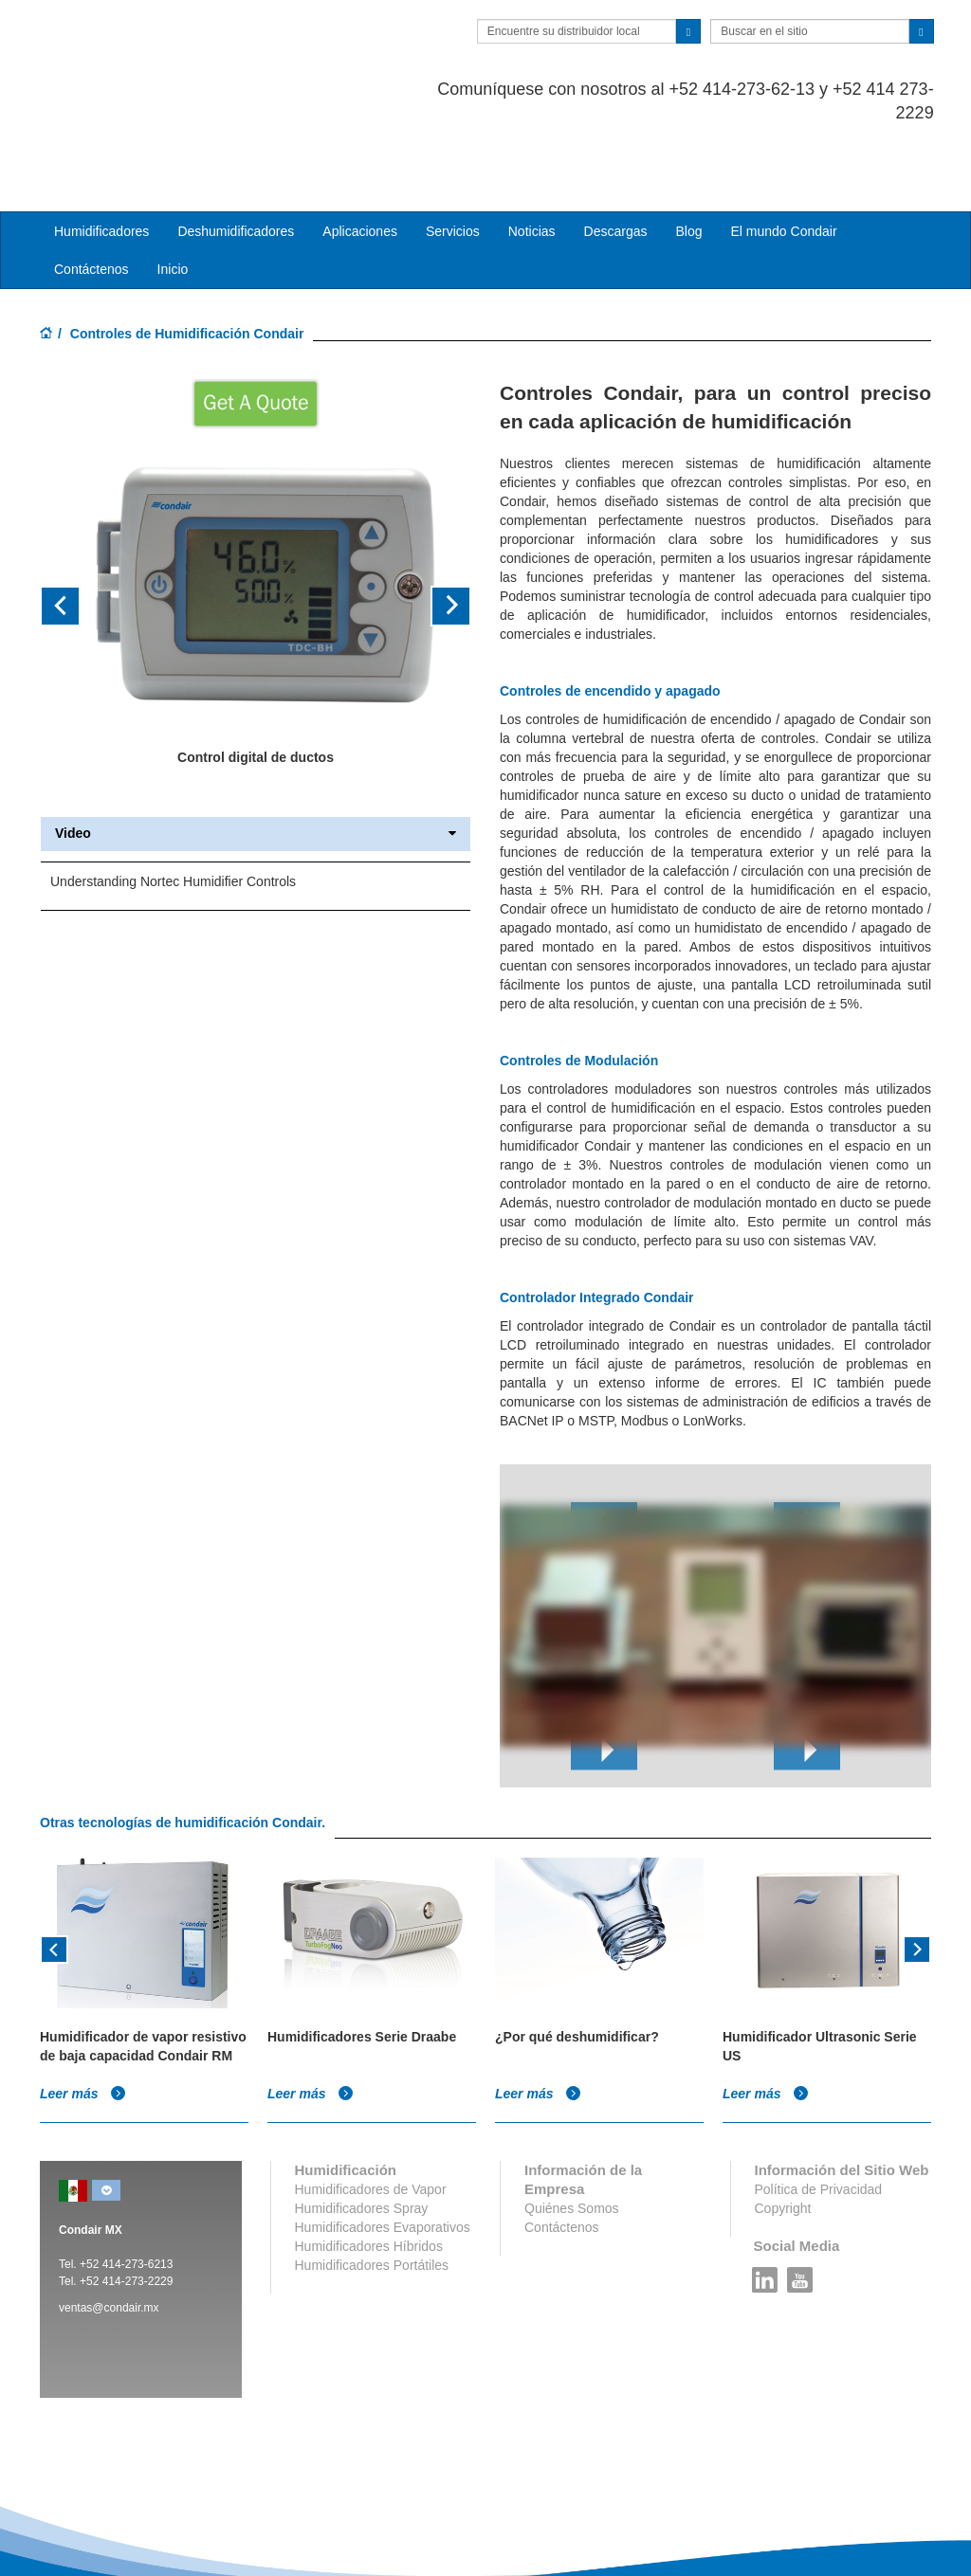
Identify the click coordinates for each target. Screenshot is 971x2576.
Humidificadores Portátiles (372, 2189)
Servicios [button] (453, 155)
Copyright (783, 2132)
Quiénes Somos (571, 2132)
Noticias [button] (532, 155)
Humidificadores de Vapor (371, 2113)
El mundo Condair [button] (783, 155)
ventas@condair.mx (109, 2232)
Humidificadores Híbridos (369, 2170)
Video (255, 758)
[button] (72, 530)
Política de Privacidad (819, 2113)
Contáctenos (91, 193)
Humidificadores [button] (101, 155)
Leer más (83, 2017)
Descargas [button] (616, 155)
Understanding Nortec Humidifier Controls (173, 804)
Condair (149, 42)
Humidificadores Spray (362, 2132)
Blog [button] (688, 155)
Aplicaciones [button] (359, 155)
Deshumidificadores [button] (235, 155)
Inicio (173, 193)
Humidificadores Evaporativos (382, 2151)
